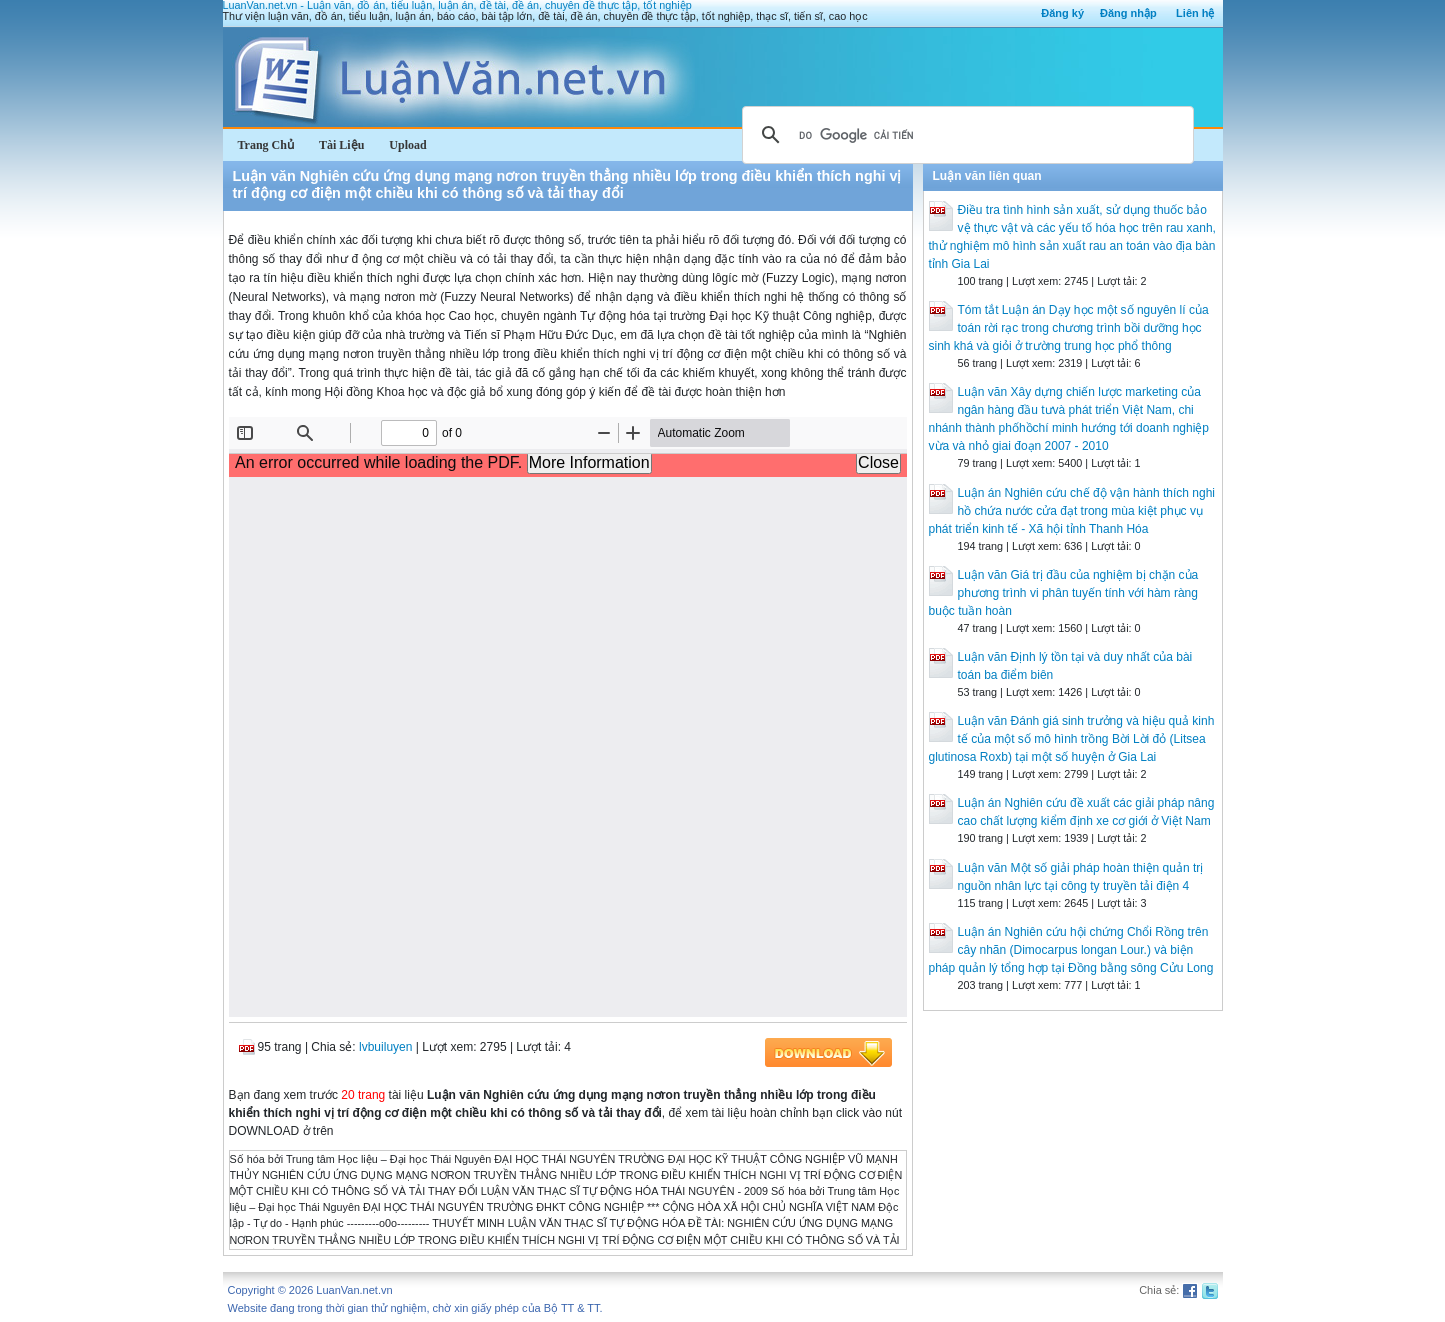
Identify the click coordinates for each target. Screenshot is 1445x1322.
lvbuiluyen (385, 1047)
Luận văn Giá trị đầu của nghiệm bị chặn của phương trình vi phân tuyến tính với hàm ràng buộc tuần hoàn (1064, 593)
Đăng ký (1062, 13)
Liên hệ (1195, 13)
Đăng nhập (1128, 13)
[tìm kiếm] (965, 135)
